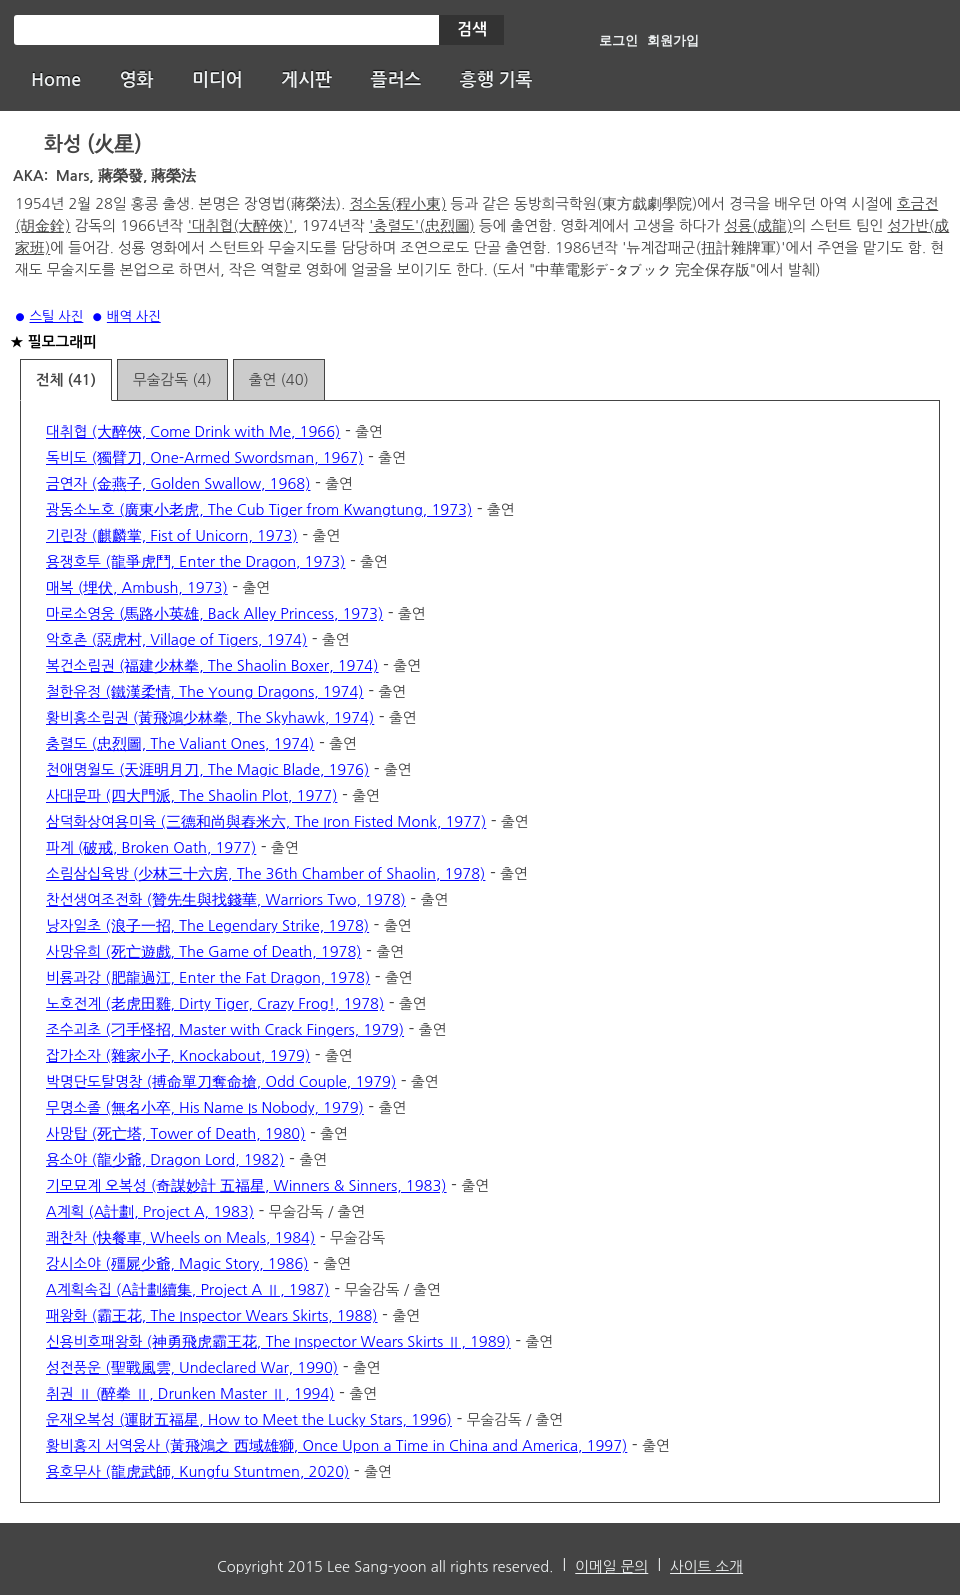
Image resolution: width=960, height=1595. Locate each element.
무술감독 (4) (172, 379)
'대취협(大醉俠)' (240, 225)
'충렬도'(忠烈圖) (422, 225)
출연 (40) (279, 379)
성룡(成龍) (758, 225)
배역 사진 (134, 316)
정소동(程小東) (398, 203)
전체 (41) (66, 380)
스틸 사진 (57, 316)
